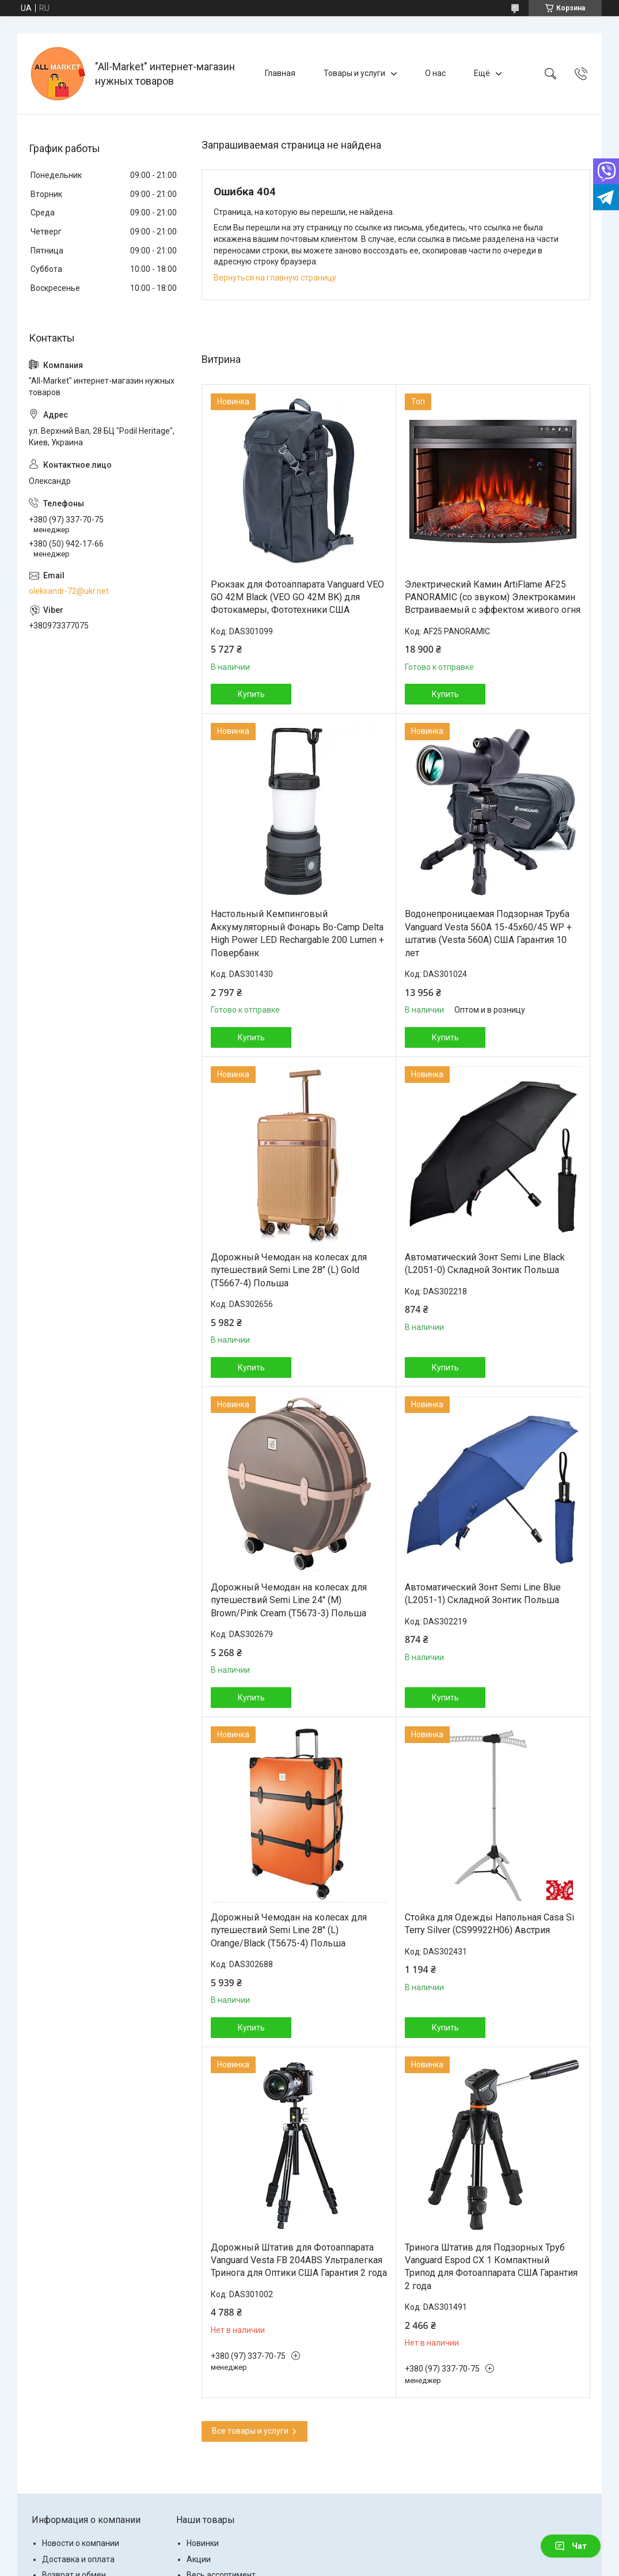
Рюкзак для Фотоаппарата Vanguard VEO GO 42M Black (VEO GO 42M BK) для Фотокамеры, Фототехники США (297, 597)
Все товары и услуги (250, 2430)
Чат (571, 2546)
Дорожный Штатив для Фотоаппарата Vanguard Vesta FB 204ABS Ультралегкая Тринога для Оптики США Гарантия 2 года (299, 2260)
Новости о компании (80, 2543)
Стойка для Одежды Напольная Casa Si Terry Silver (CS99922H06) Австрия (489, 1923)
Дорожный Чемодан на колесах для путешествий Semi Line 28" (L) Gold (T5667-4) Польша (289, 1270)
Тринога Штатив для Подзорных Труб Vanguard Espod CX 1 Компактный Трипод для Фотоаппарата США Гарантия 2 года (491, 2266)
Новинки (203, 2543)
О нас (435, 73)
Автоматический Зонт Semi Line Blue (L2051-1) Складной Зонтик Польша (483, 1593)
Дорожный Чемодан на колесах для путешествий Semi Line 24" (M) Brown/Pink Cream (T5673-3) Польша (289, 1600)
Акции (199, 2559)
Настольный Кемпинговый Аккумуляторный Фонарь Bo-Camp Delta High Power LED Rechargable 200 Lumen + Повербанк (297, 933)
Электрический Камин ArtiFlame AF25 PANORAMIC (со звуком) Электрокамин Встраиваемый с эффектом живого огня (492, 597)
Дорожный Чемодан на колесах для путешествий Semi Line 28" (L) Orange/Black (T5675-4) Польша (289, 1930)
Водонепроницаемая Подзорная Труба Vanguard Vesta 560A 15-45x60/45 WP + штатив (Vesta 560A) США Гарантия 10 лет (488, 933)
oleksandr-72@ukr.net (69, 591)
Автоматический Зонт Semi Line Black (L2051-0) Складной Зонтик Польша (485, 1263)
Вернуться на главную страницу (275, 277)
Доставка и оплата (78, 2559)
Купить (251, 694)
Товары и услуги (354, 73)
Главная (280, 73)
